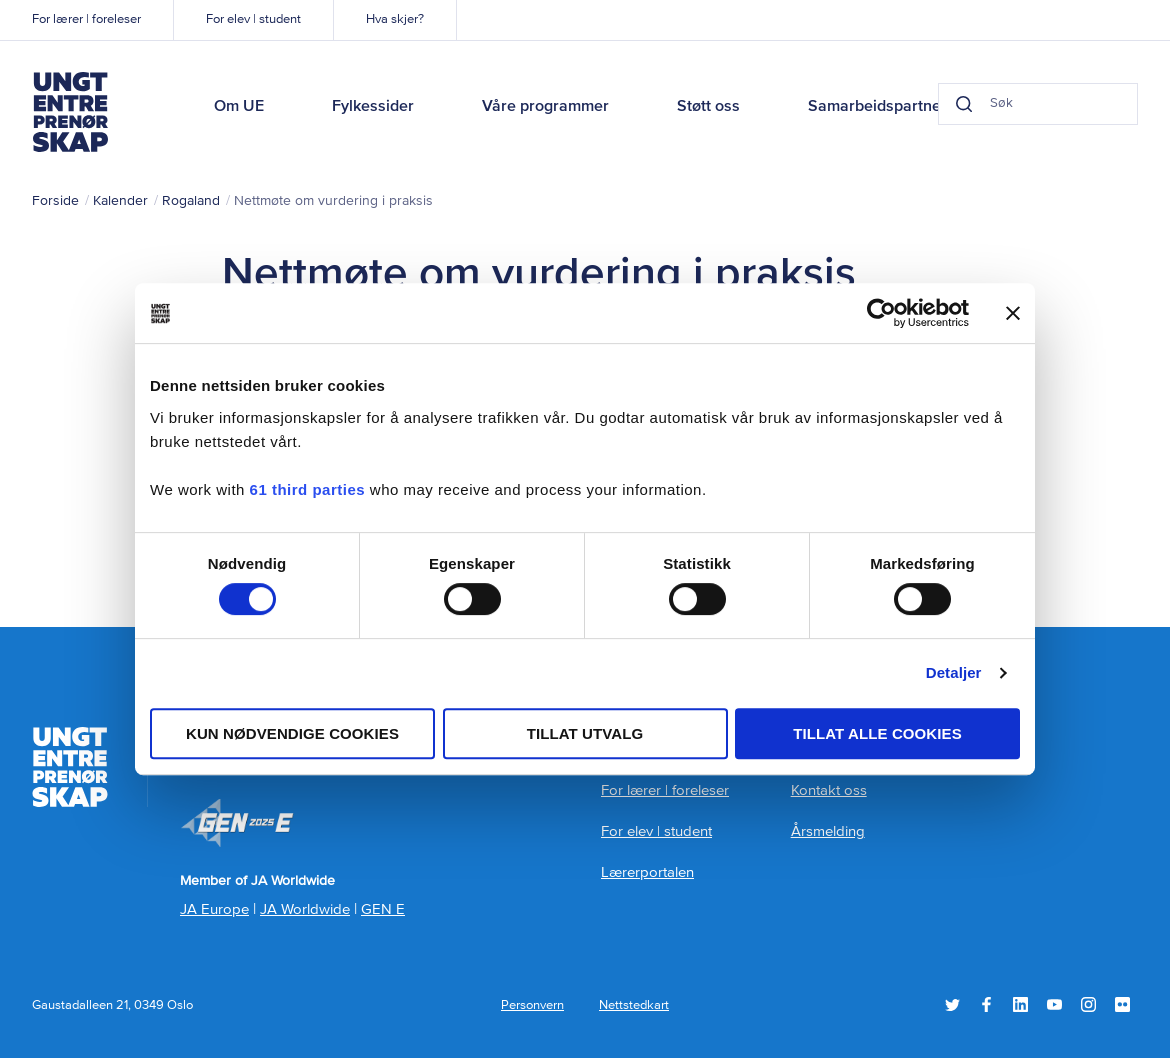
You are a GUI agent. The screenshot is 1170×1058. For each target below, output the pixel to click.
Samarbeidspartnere (882, 107)
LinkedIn (1020, 1004)
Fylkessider (373, 107)
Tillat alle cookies (877, 733)
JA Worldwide (305, 909)
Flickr (1122, 1004)
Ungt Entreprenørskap (70, 112)
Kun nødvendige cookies (292, 733)
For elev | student (253, 19)
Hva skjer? (395, 19)
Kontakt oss (829, 790)
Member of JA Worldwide (237, 823)
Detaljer (954, 672)
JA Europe (214, 909)
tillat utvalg (585, 733)
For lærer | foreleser (86, 19)
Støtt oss (708, 107)
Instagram (1088, 1004)
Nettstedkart (634, 1005)
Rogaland (191, 201)
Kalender (120, 201)
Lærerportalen (647, 872)
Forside (55, 201)
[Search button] (964, 104)
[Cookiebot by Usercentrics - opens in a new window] (881, 313)
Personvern (532, 1005)
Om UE (239, 107)
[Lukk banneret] (1013, 313)
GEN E (383, 909)
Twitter (952, 1004)
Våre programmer (545, 107)
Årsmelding (828, 831)
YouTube (1054, 1004)
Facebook (986, 1004)
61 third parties (308, 489)
